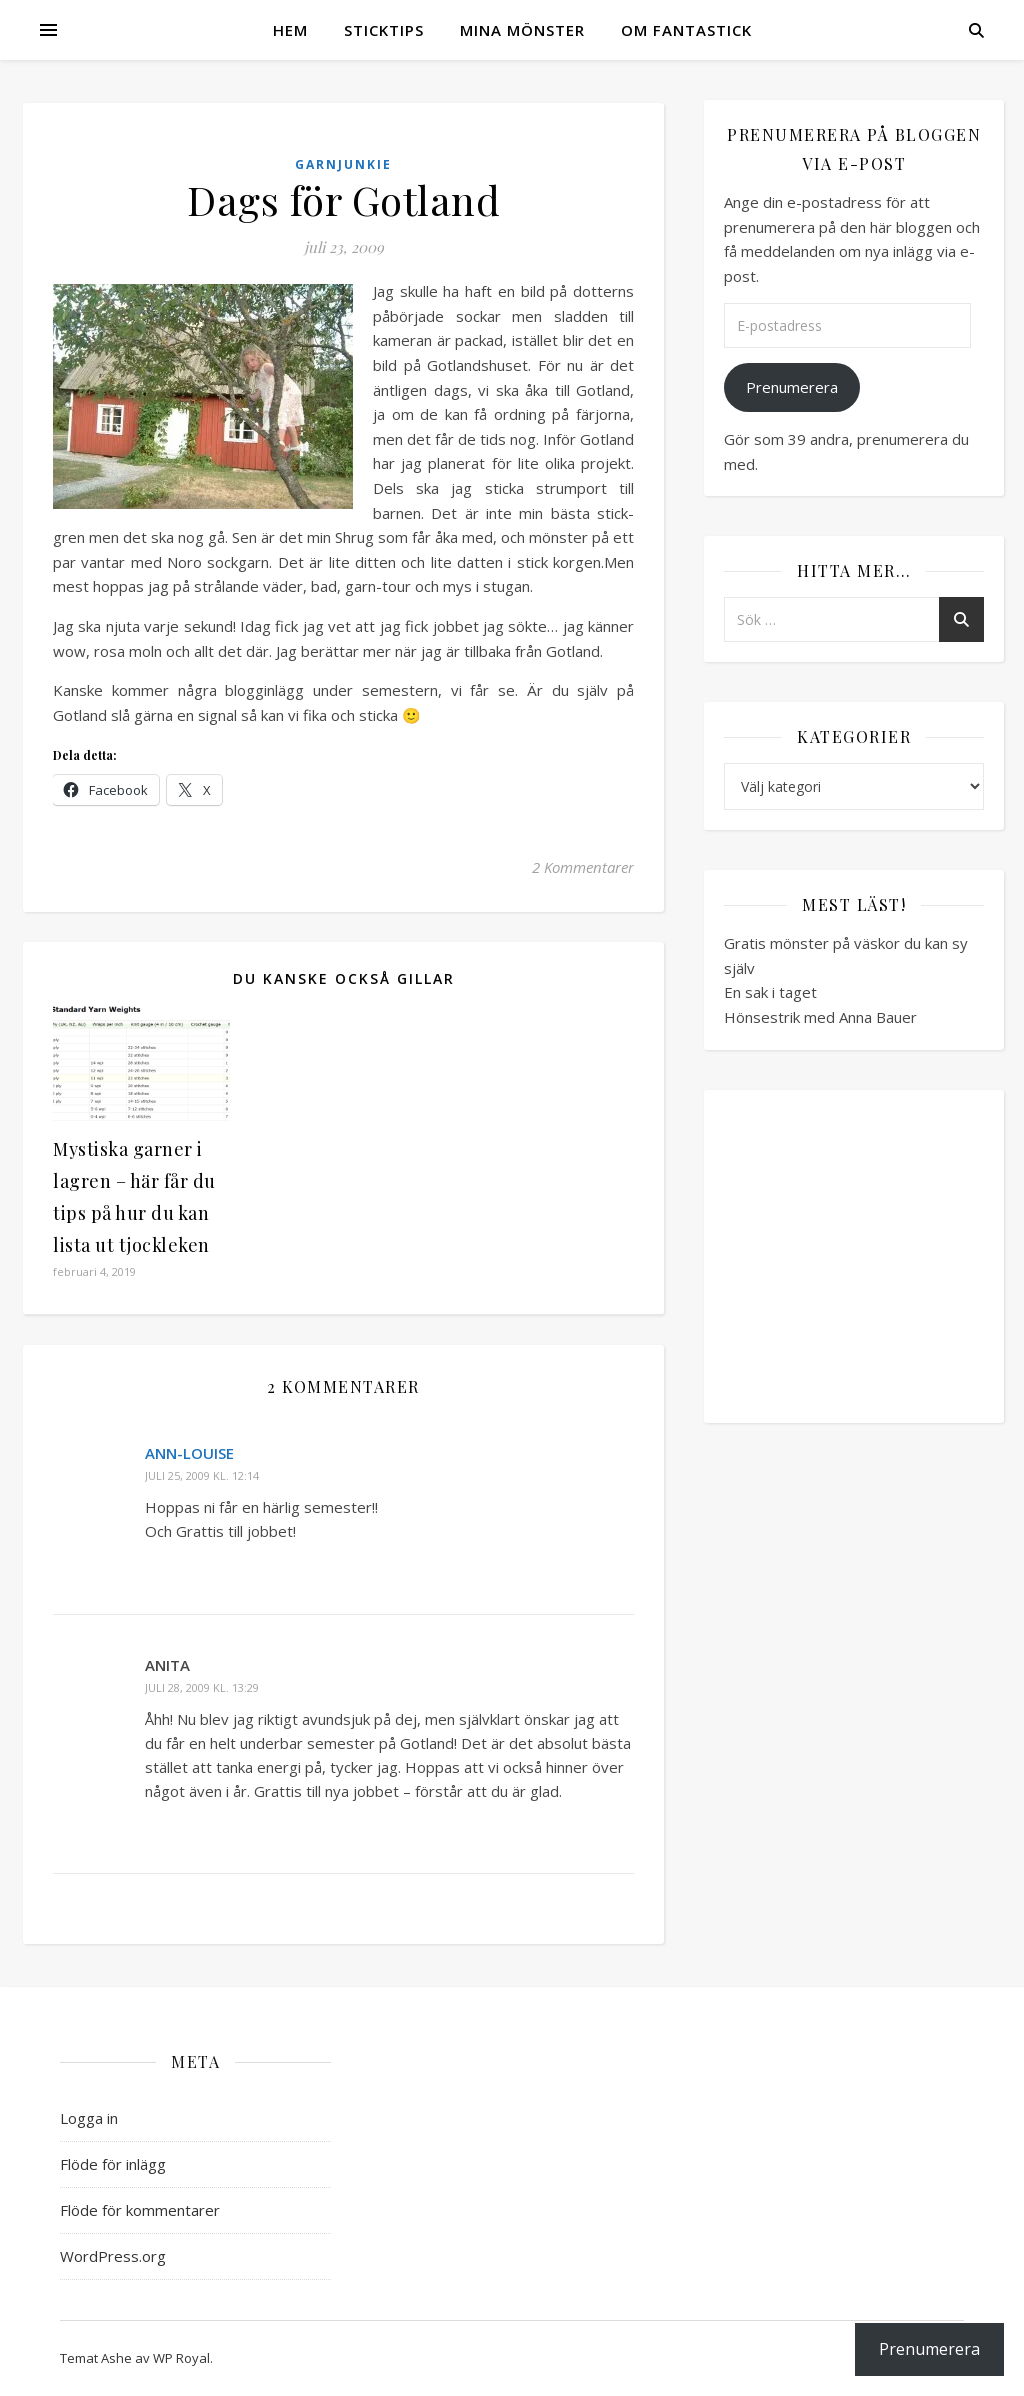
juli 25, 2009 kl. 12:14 (202, 1475)
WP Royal (181, 2358)
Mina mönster (522, 30)
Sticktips (384, 30)
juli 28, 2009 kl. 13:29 (202, 1687)
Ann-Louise (189, 1453)
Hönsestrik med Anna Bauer (820, 1017)
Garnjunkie (343, 164)
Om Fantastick (686, 30)
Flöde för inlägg (113, 2164)
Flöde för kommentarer (140, 2210)
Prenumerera (792, 387)
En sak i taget (770, 992)
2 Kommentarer (583, 867)
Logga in (89, 2118)
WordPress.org (113, 2256)
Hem (290, 30)
